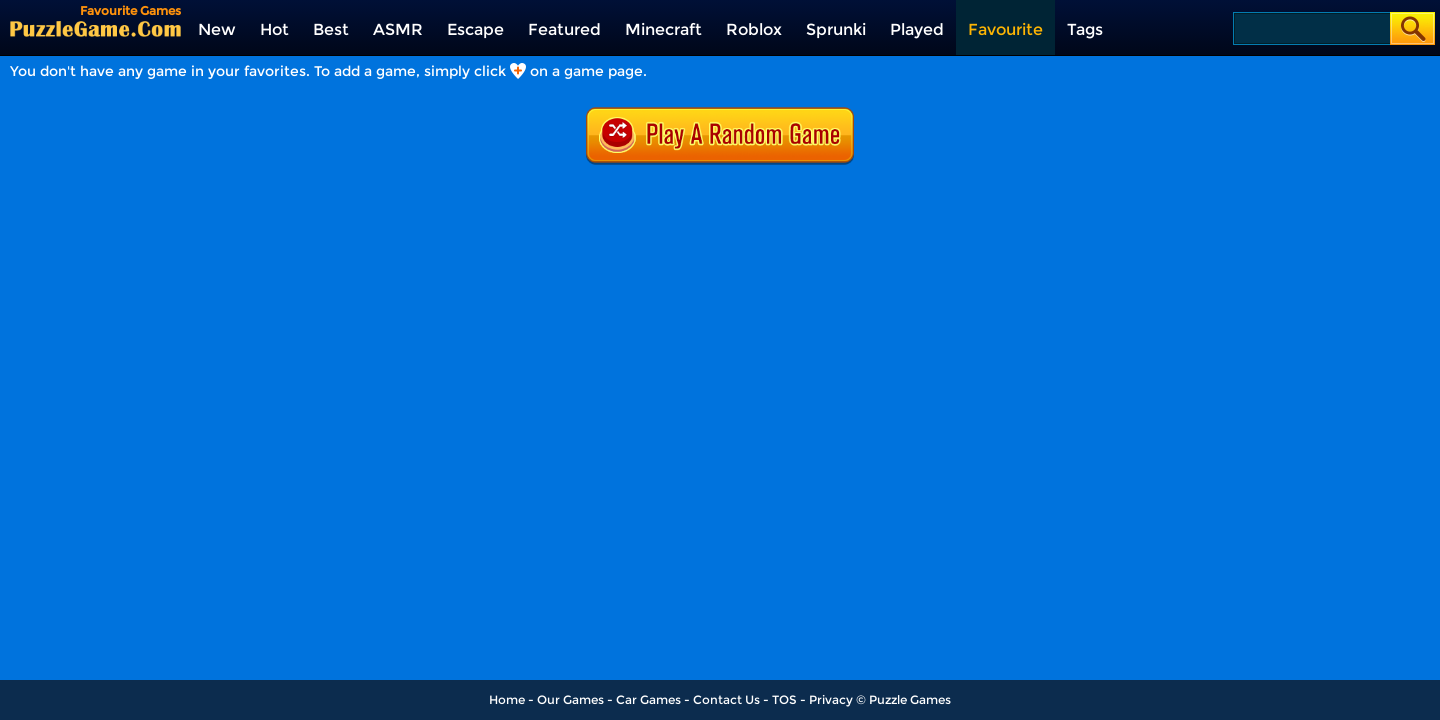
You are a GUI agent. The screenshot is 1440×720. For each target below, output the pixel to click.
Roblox (754, 29)
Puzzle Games (910, 699)
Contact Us (726, 699)
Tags (1085, 29)
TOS (784, 699)
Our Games (570, 699)
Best (331, 29)
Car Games (648, 699)
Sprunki (836, 29)
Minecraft (663, 29)
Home (507, 699)
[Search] (1310, 28)
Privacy (831, 699)
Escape (475, 29)
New (217, 29)
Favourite (1005, 29)
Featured (564, 29)
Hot (274, 29)
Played (917, 29)
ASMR (398, 29)
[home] (95, 28)
